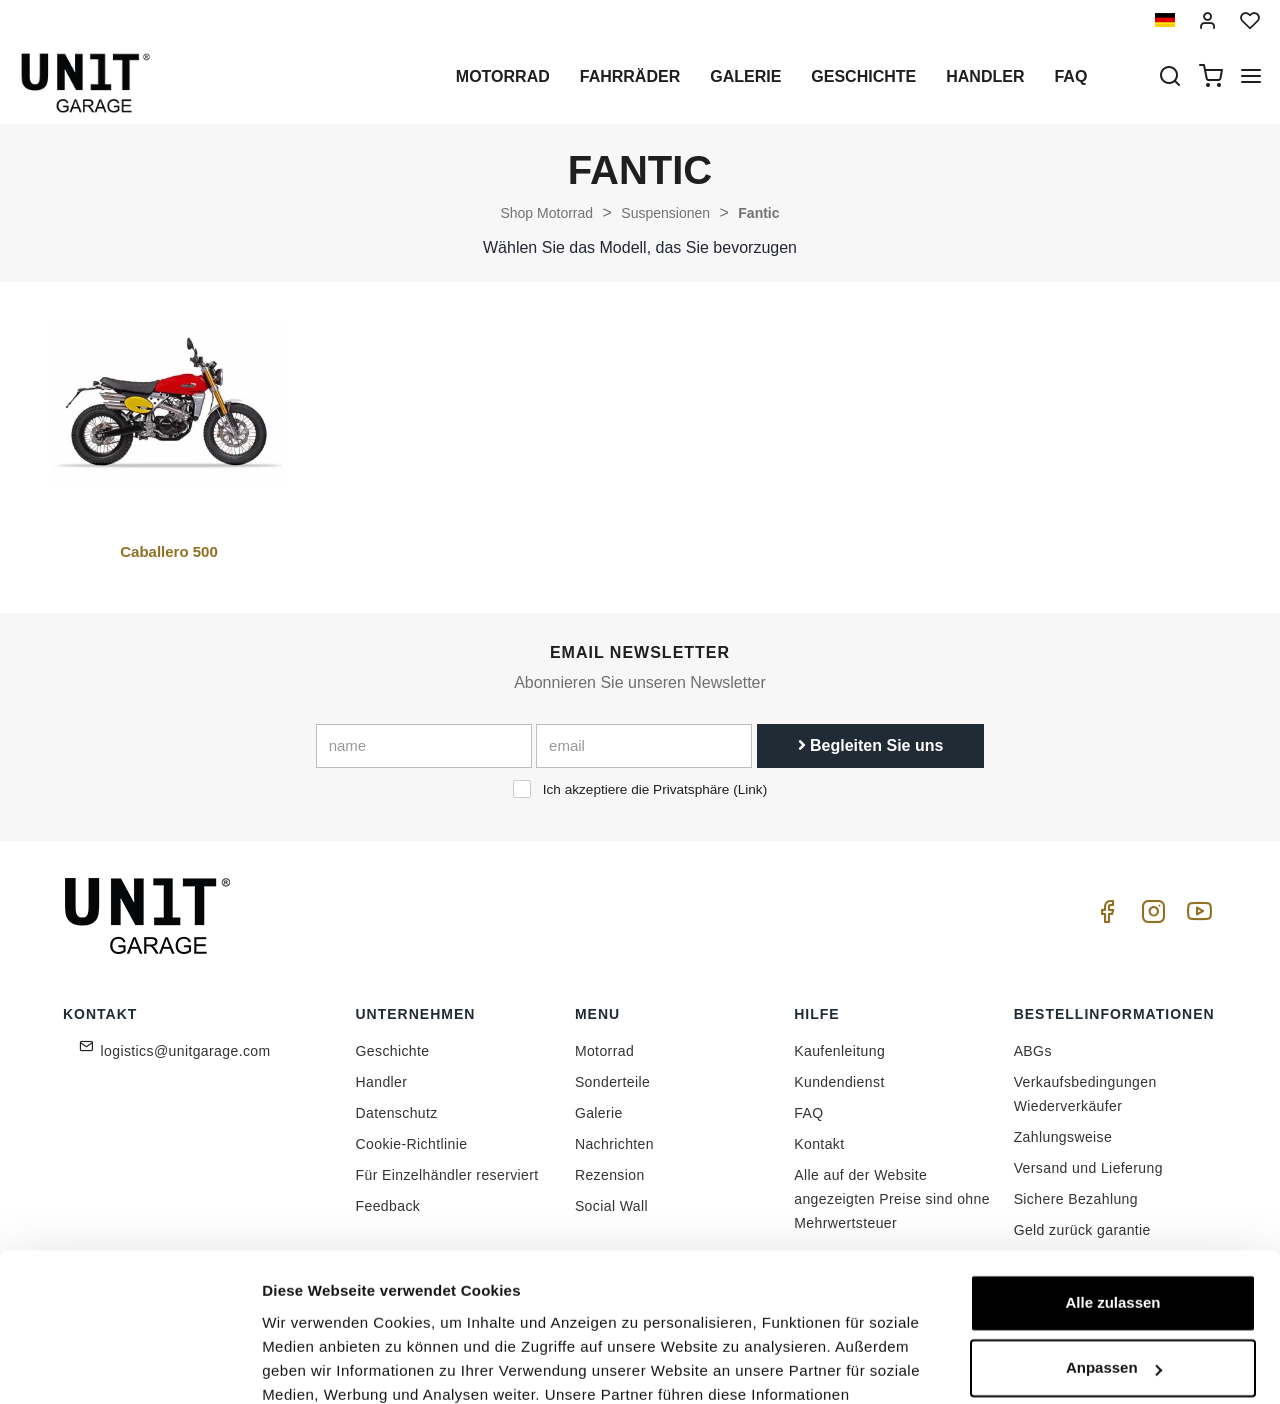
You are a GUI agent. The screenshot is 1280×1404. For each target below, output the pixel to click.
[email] (644, 746)
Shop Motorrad (546, 213)
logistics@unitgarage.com (186, 1051)
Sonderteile (612, 1082)
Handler (985, 76)
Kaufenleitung (839, 1051)
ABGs (1033, 1051)
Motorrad (503, 76)
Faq (1070, 76)
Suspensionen (665, 213)
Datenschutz (397, 1113)
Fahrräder (630, 76)
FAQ (808, 1113)
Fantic (758, 213)
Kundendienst (839, 1082)
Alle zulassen (1112, 1169)
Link (750, 789)
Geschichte (863, 76)
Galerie (745, 76)
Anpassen (1114, 1234)
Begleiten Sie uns (871, 745)
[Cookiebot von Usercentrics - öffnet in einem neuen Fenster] (129, 1365)
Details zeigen (312, 1364)
